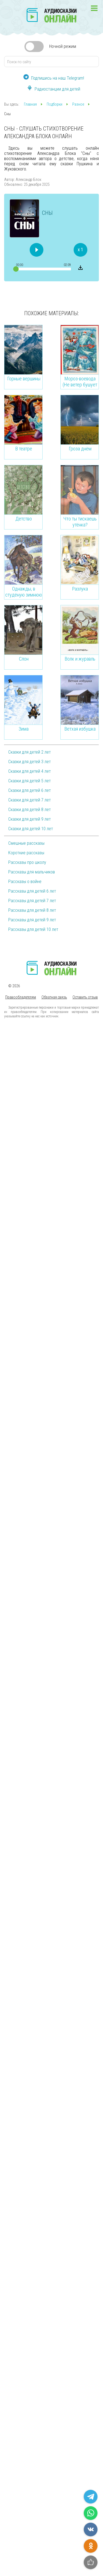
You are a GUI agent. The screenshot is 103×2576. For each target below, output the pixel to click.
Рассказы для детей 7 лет (32, 900)
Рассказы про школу (27, 862)
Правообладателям (20, 997)
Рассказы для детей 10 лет (33, 929)
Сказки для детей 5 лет (29, 780)
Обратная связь (54, 997)
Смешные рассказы (26, 843)
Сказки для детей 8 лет (29, 809)
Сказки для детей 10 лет (30, 828)
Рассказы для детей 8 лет (32, 910)
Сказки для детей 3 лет (29, 761)
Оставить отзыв (85, 997)
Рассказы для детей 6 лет (32, 891)
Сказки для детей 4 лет (29, 771)
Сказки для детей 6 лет (29, 790)
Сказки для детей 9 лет (29, 819)
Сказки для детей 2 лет (29, 752)
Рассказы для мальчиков (31, 872)
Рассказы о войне (24, 881)
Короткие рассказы (26, 852)
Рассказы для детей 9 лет (32, 919)
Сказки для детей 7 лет (29, 800)
